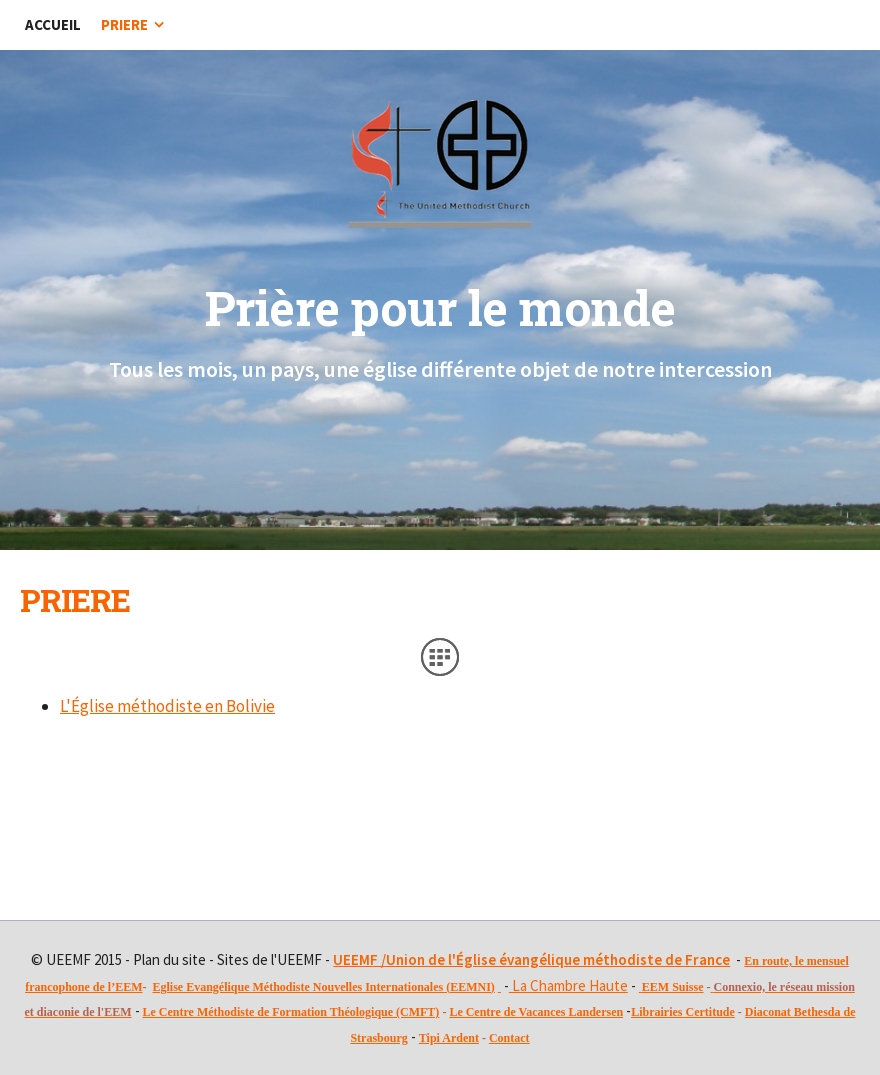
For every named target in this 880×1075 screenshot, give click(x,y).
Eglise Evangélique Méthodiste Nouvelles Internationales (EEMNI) (323, 987)
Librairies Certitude (683, 1012)
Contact (509, 1038)
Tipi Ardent (449, 1038)
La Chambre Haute (568, 985)
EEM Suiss (670, 987)
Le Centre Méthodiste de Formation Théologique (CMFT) (291, 1012)
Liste (440, 657)
